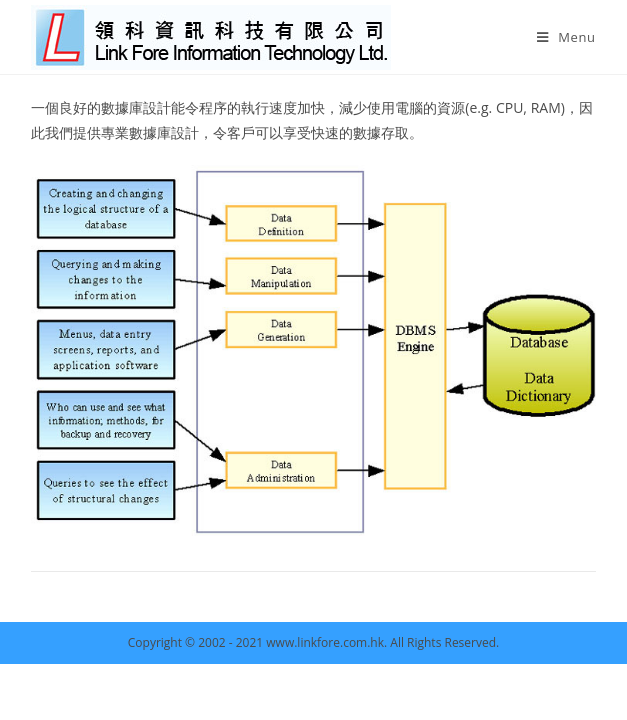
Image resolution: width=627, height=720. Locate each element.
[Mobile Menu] (566, 37)
